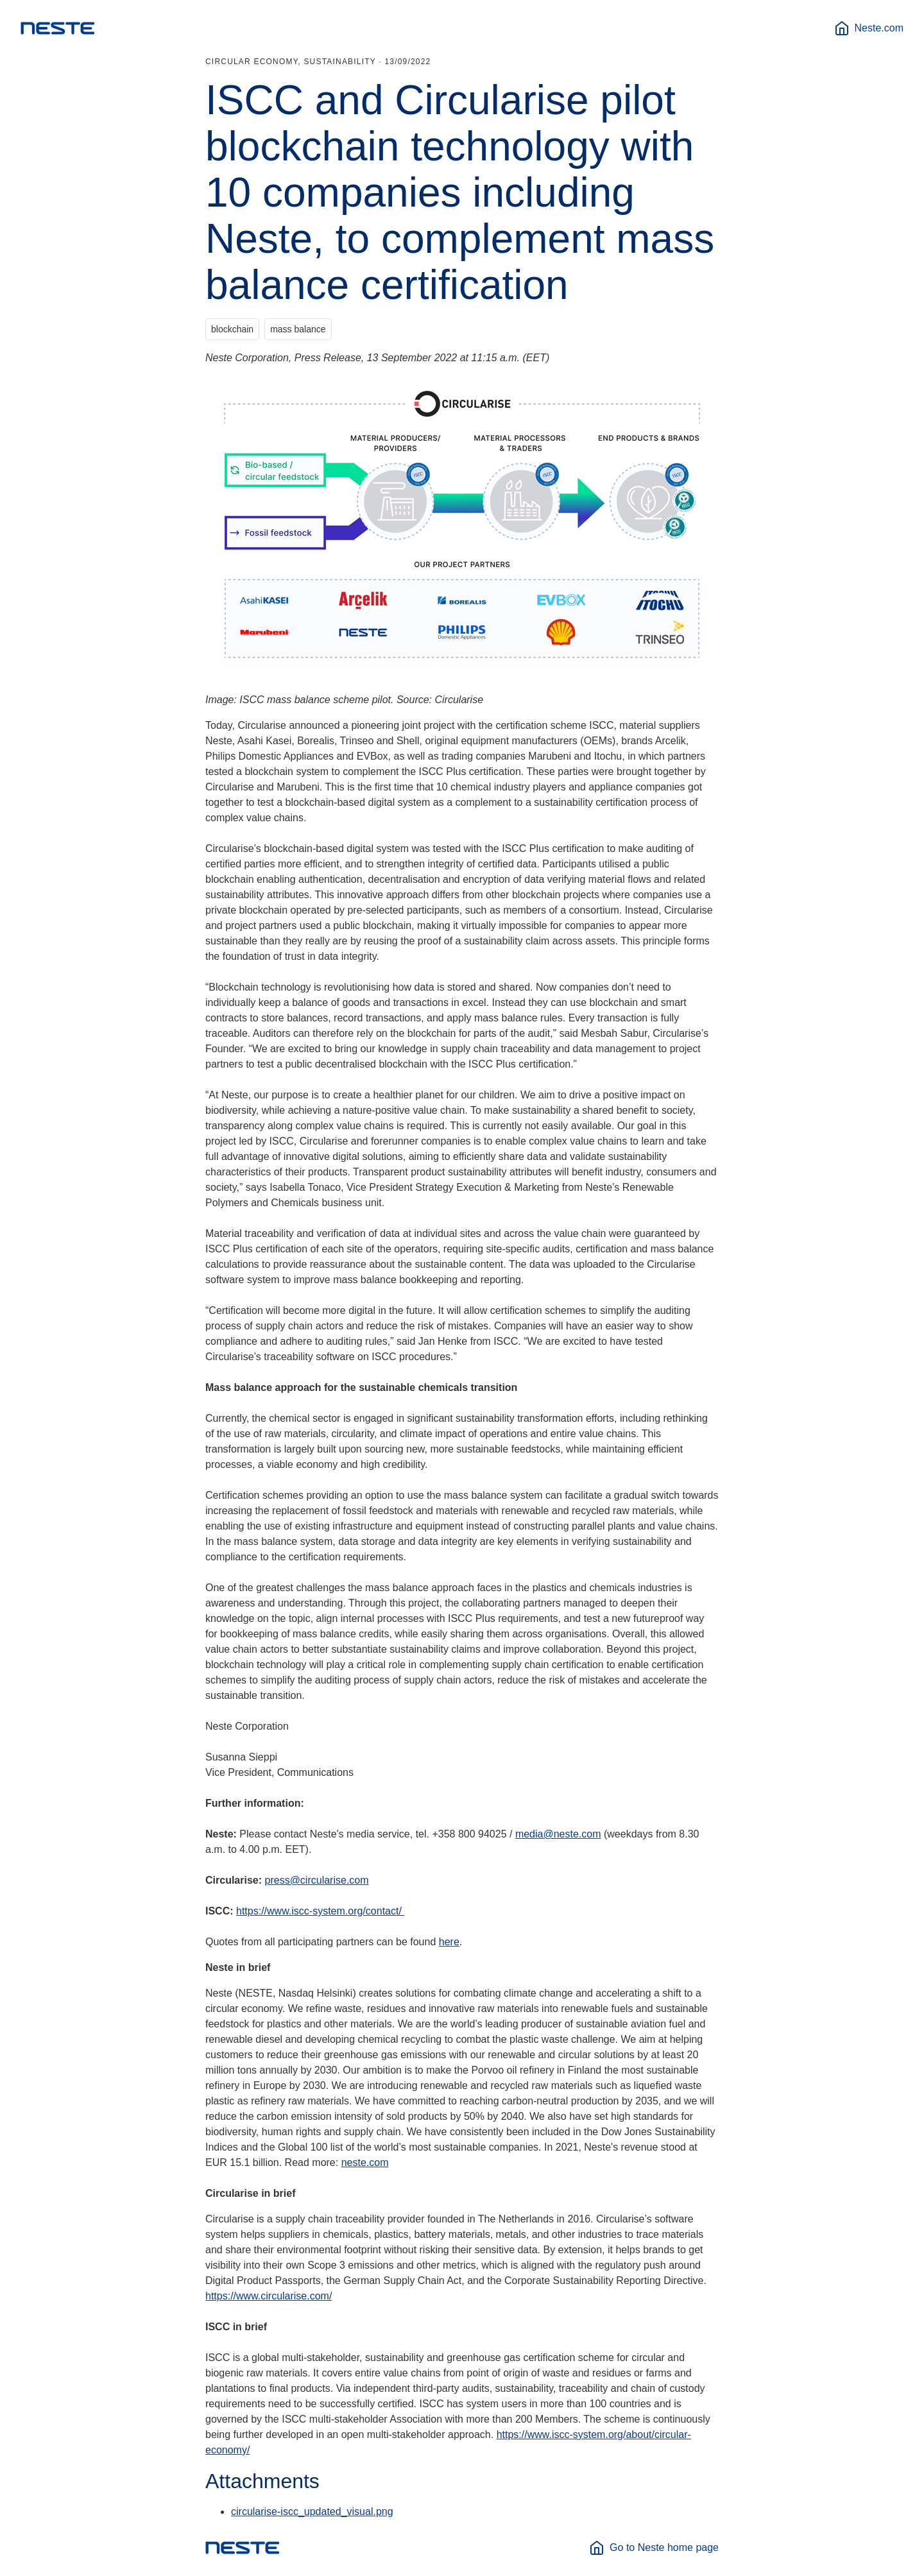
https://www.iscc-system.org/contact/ (320, 1911)
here (449, 1941)
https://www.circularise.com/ (268, 2295)
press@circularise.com (317, 1880)
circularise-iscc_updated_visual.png (312, 2511)
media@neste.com (558, 1834)
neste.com (365, 2162)
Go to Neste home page (654, 2547)
